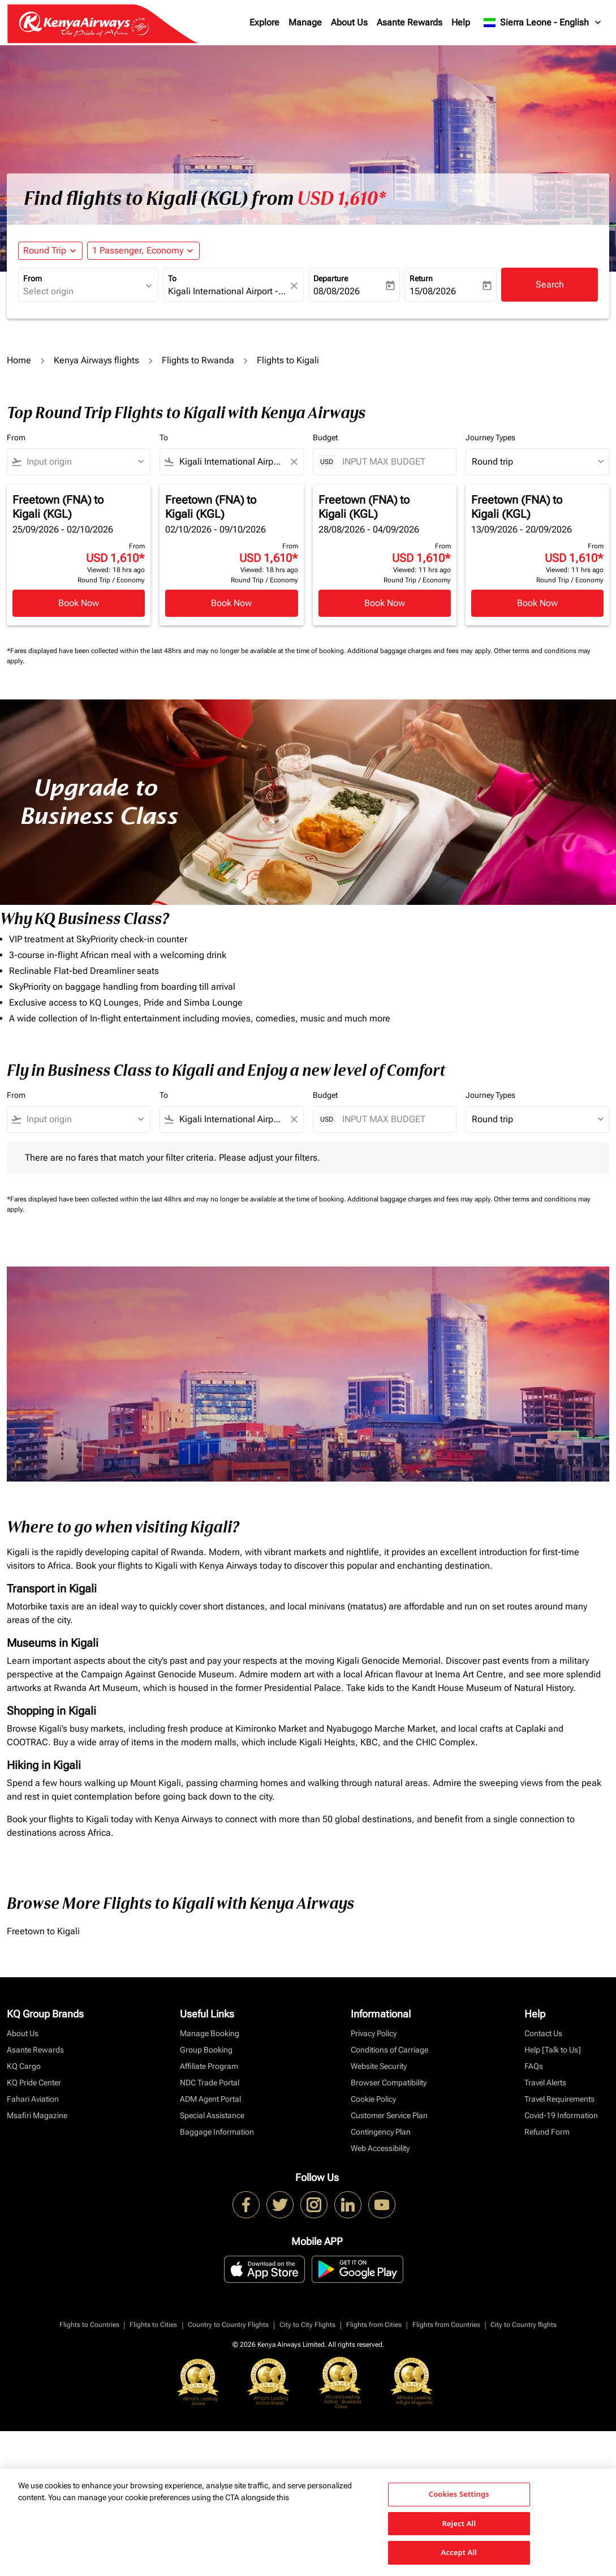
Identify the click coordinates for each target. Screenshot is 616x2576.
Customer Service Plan (389, 2115)
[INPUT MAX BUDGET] (393, 461)
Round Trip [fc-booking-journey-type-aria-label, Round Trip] (44, 250)
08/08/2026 (336, 291)
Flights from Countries (446, 2325)
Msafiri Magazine (37, 2115)
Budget (325, 437)
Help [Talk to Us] (552, 2049)
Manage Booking (209, 2033)
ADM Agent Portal (210, 2098)
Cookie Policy (373, 2098)
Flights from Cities (374, 2325)
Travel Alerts (545, 2082)
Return (421, 278)
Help (460, 22)
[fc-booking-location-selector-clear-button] (295, 285)
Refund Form (547, 2131)
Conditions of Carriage (389, 2049)
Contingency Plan (381, 2131)
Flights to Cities (153, 2325)
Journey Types (490, 437)
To (172, 278)
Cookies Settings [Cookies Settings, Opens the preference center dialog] (459, 2494)
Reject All (459, 2523)
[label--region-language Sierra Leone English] (543, 22)
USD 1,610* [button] (341, 199)
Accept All (459, 2552)
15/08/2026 (433, 291)
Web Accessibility (380, 2148)
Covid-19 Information (561, 2115)
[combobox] (82, 291)
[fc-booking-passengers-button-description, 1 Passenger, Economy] (137, 250)
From (32, 278)
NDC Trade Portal (209, 2082)
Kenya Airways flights (96, 360)
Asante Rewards (409, 22)
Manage (305, 22)
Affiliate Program (209, 2066)
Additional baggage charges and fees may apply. (420, 651)
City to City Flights (307, 2325)
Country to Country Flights (228, 2325)
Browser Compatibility (389, 2082)
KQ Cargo (24, 2066)
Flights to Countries (89, 2325)
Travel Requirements (559, 2098)
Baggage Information (217, 2131)
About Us (349, 22)
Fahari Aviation (33, 2098)
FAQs (533, 2066)
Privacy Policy (374, 2033)
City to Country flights (523, 2325)
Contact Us (543, 2033)
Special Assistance (212, 2115)
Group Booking (206, 2049)
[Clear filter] (293, 462)
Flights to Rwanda (198, 360)
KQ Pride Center (34, 2082)
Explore (264, 22)
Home (19, 360)
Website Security (379, 2066)
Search (550, 284)
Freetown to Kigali (43, 1931)
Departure (330, 278)
